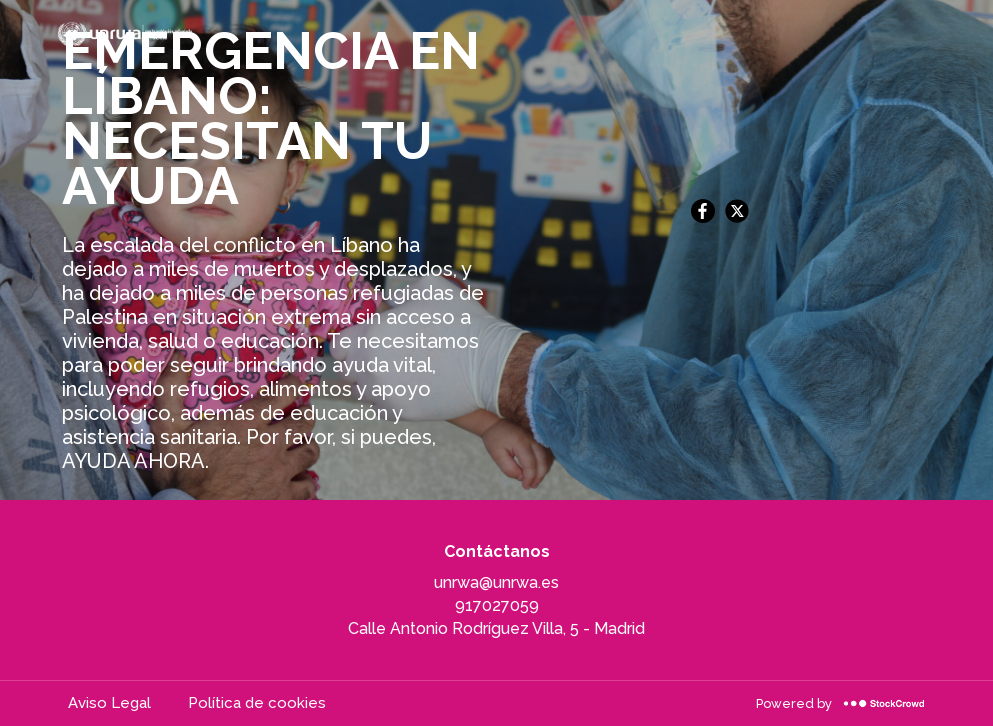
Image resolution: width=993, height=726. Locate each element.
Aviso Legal (109, 703)
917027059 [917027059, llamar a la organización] (497, 605)
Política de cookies (257, 703)
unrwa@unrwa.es (496, 582)
